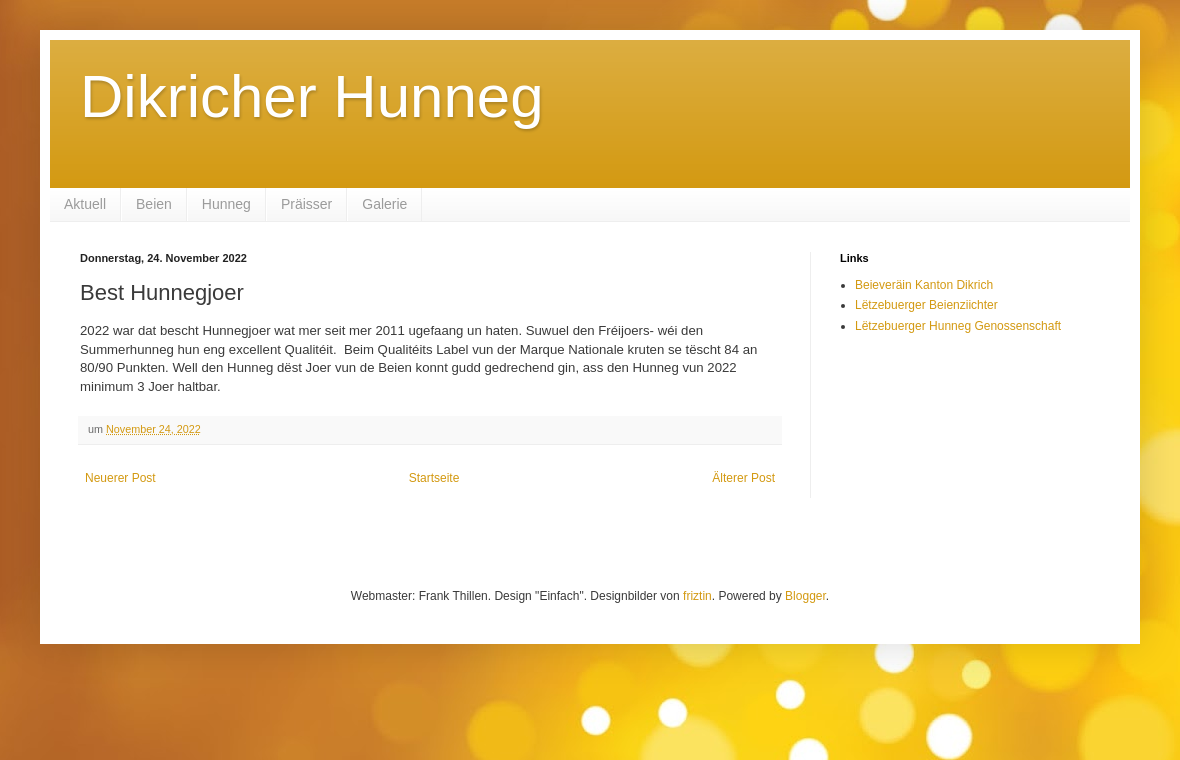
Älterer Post (743, 478)
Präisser (306, 204)
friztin (697, 596)
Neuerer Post (120, 478)
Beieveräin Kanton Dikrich (924, 285)
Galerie (384, 204)
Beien (154, 204)
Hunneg (226, 204)
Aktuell (85, 204)
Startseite (434, 478)
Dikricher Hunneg (312, 96)
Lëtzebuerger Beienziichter (926, 305)
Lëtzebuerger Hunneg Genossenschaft (958, 326)
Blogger (805, 596)
